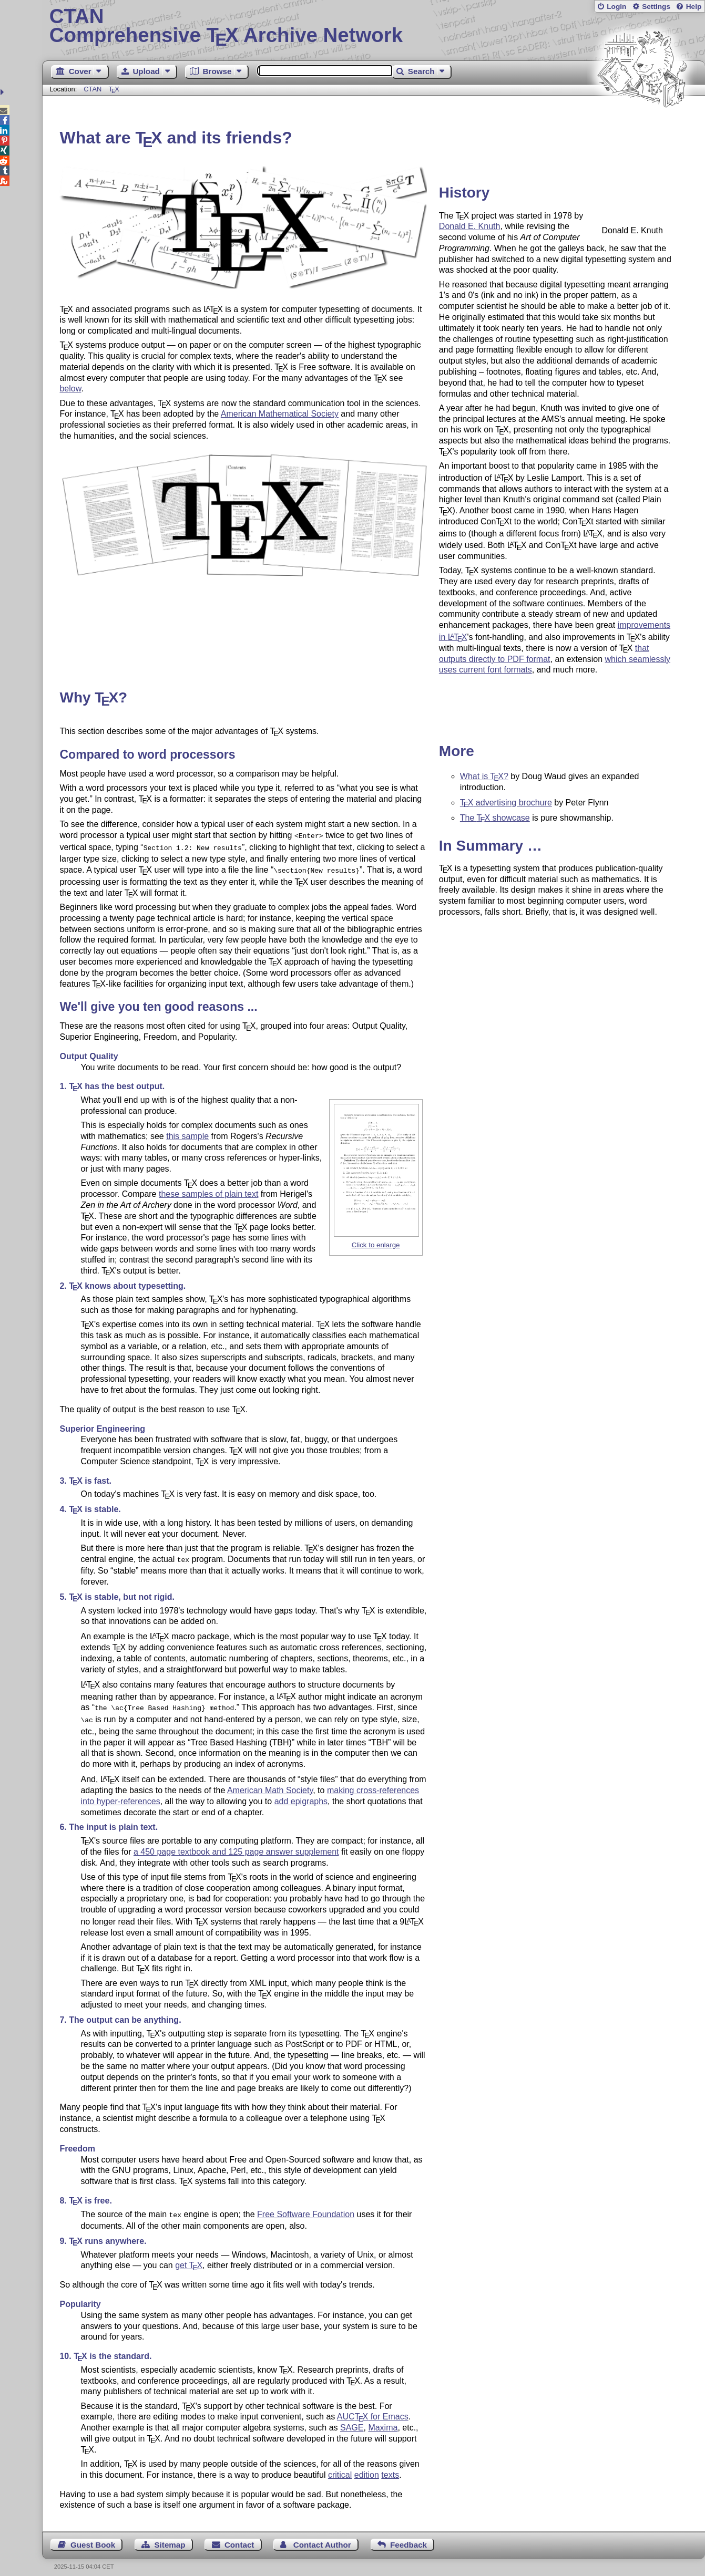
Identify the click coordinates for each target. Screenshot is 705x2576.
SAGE (351, 2420)
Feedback (408, 2537)
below (70, 388)
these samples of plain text (208, 1190)
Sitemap (169, 2537)
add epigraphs (301, 1795)
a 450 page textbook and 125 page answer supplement (236, 1845)
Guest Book (92, 2537)
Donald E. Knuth (469, 226)
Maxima (382, 2420)
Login (616, 7)
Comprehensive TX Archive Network (373, 26)
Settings (656, 7)
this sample (187, 1133)
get (188, 2257)
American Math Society (270, 1784)
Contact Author (322, 2537)
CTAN (92, 89)
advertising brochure (506, 802)
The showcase (495, 817)
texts (390, 2467)
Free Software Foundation (305, 2207)
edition (366, 2467)
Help (694, 7)
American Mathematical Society (280, 413)
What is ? (484, 776)
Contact (239, 2537)
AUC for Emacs (372, 2409)
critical (340, 2467)
